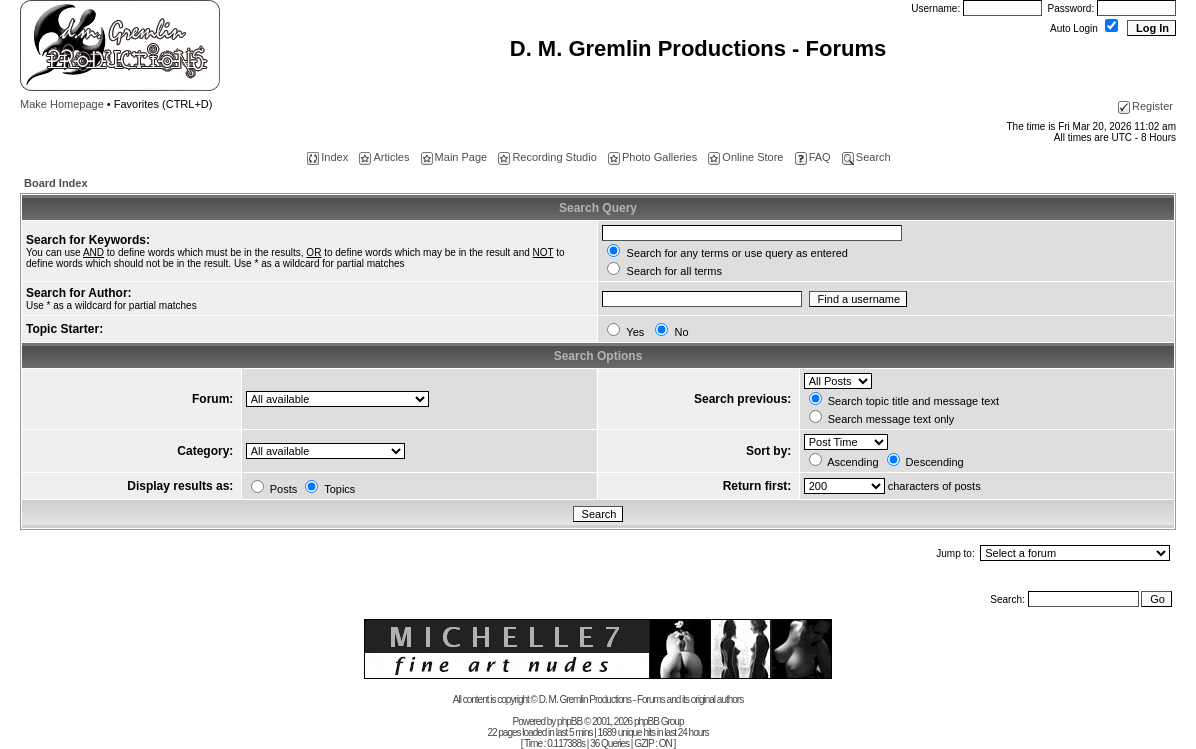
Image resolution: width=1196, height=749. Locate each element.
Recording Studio (547, 157)
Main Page (454, 157)
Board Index (56, 183)
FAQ (813, 157)
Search (866, 157)
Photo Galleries (652, 157)
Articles (384, 157)
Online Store (745, 157)
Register (1145, 106)
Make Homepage (62, 104)
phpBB (569, 721)
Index (327, 157)
